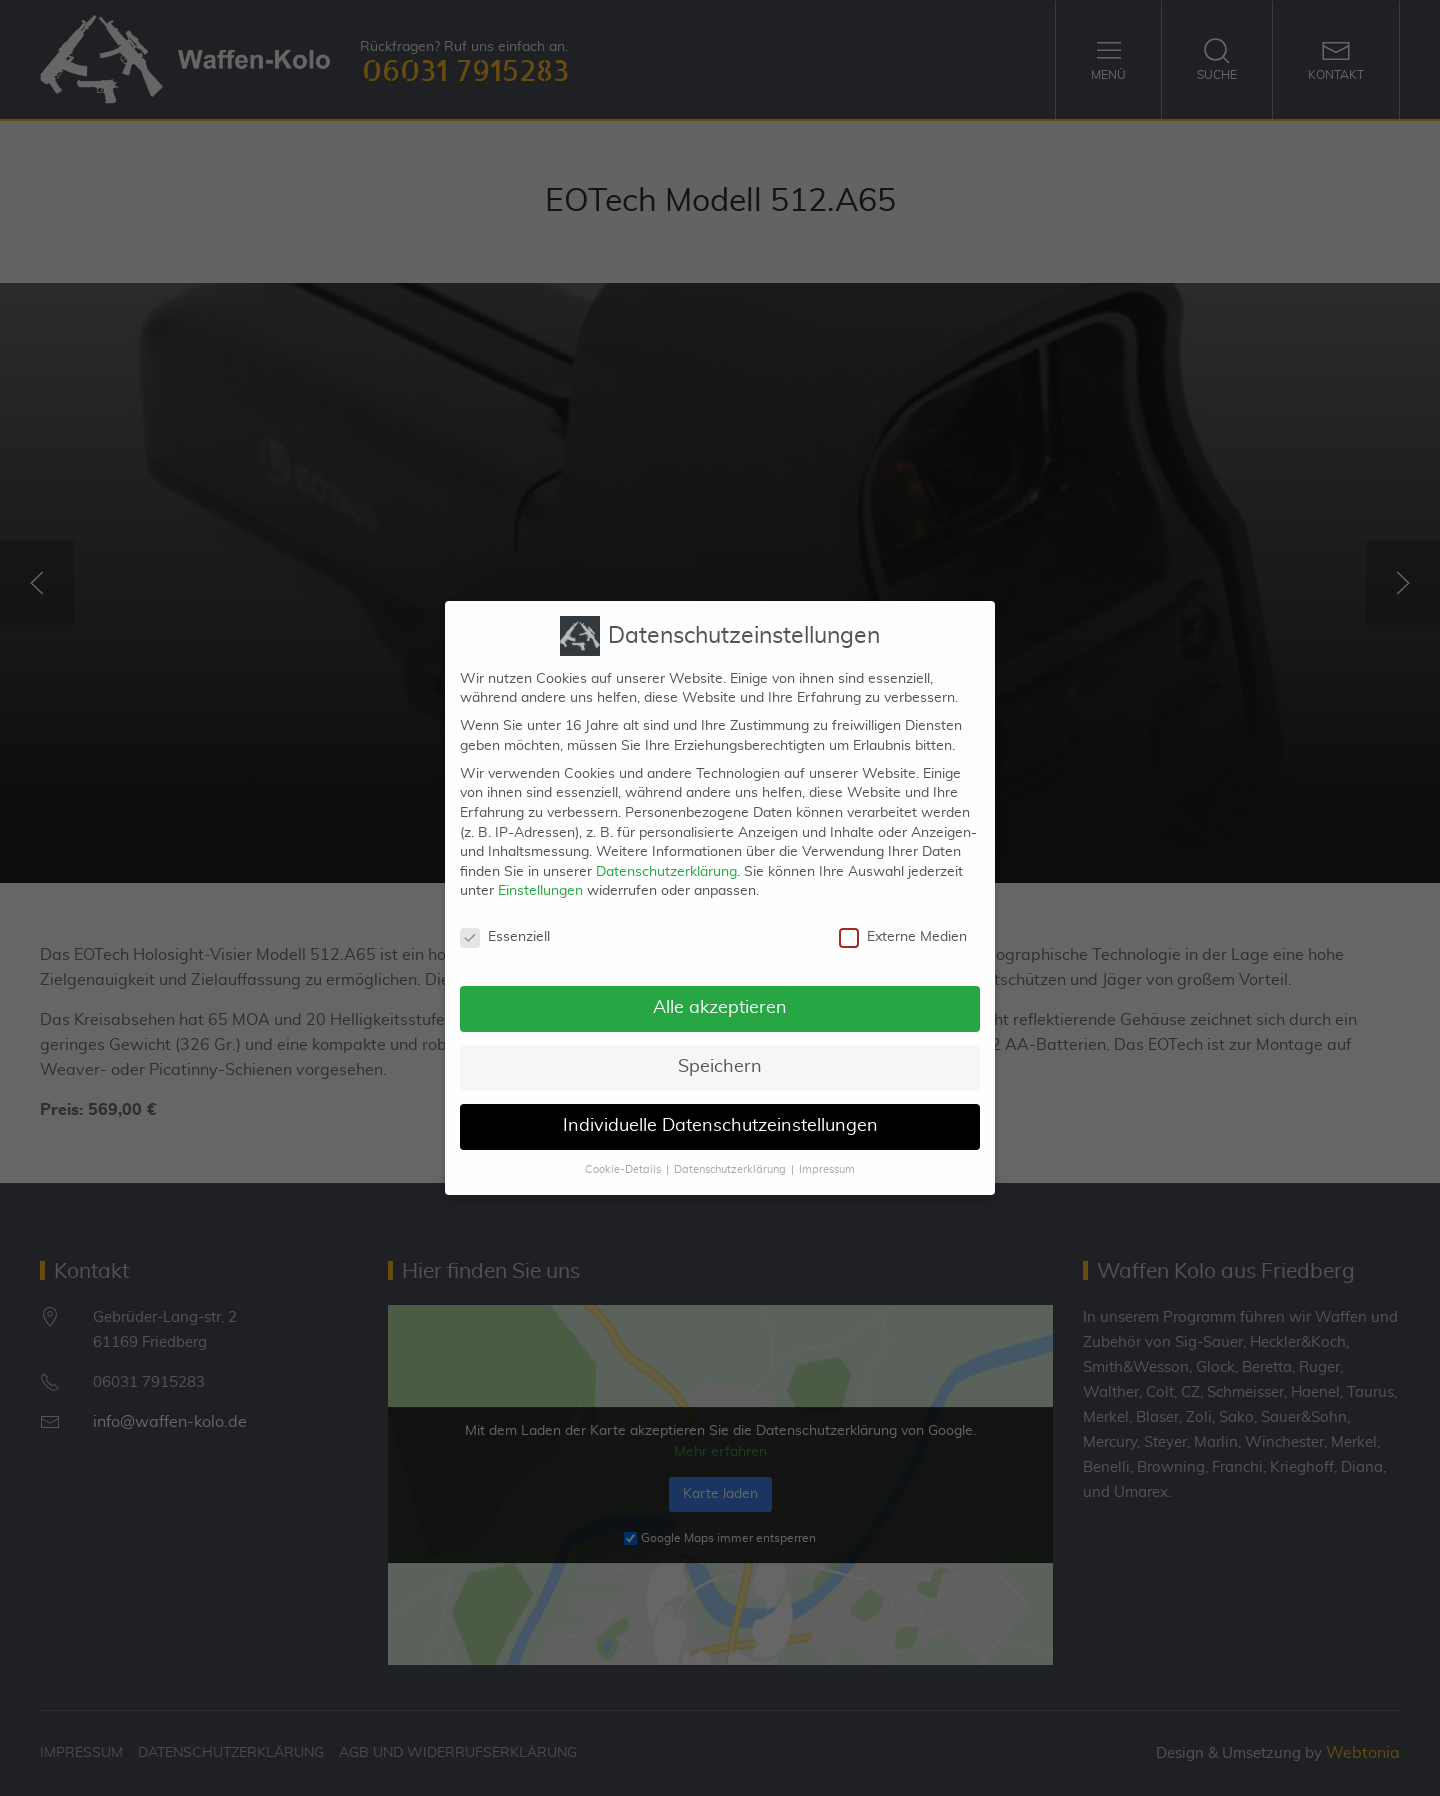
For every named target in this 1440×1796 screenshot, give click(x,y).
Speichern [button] (720, 1053)
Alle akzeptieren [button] (720, 994)
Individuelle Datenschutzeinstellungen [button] (720, 1112)
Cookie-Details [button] (623, 1155)
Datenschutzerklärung (666, 857)
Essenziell (505, 923)
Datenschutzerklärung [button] (730, 1155)
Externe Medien (903, 923)
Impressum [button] (827, 1155)
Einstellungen (540, 877)
